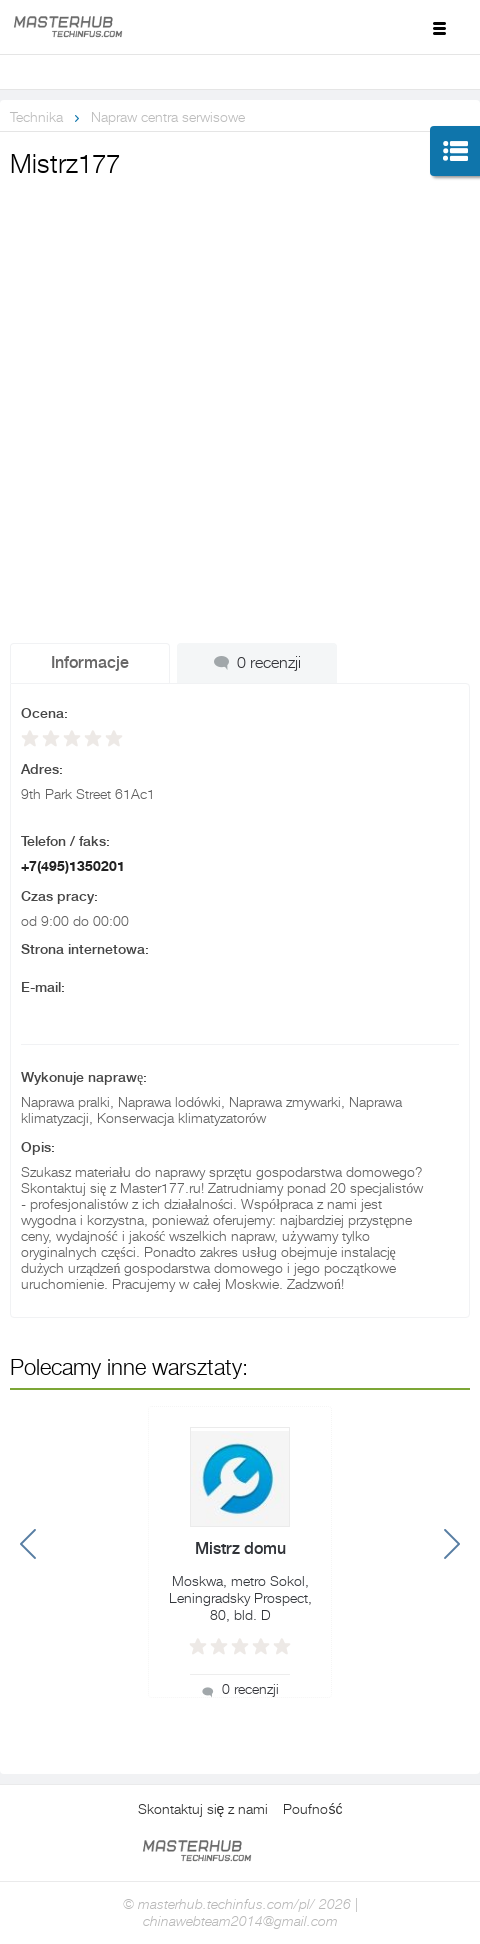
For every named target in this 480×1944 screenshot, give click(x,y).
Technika (36, 117)
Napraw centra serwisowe (168, 117)
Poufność (312, 1809)
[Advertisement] (240, 434)
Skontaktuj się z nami (203, 1809)
